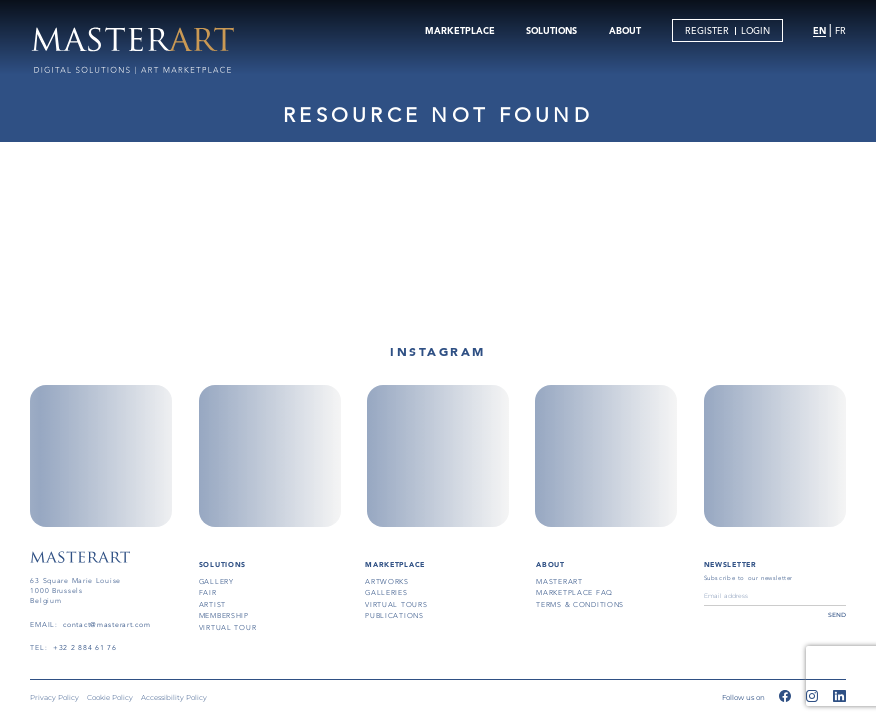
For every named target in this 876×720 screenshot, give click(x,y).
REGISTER (707, 30)
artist (212, 604)
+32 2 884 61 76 (85, 647)
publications (394, 615)
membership (224, 615)
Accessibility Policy (174, 697)
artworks (387, 581)
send (837, 615)
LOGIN (755, 30)
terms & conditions (580, 604)
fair (208, 592)
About (550, 564)
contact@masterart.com (106, 624)
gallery (216, 581)
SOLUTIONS (551, 30)
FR (840, 30)
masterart (559, 581)
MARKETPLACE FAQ (574, 592)
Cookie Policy (110, 697)
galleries (386, 592)
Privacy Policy (54, 697)
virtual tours (396, 604)
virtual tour (228, 627)
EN (819, 30)
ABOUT (625, 30)
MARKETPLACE (460, 30)
